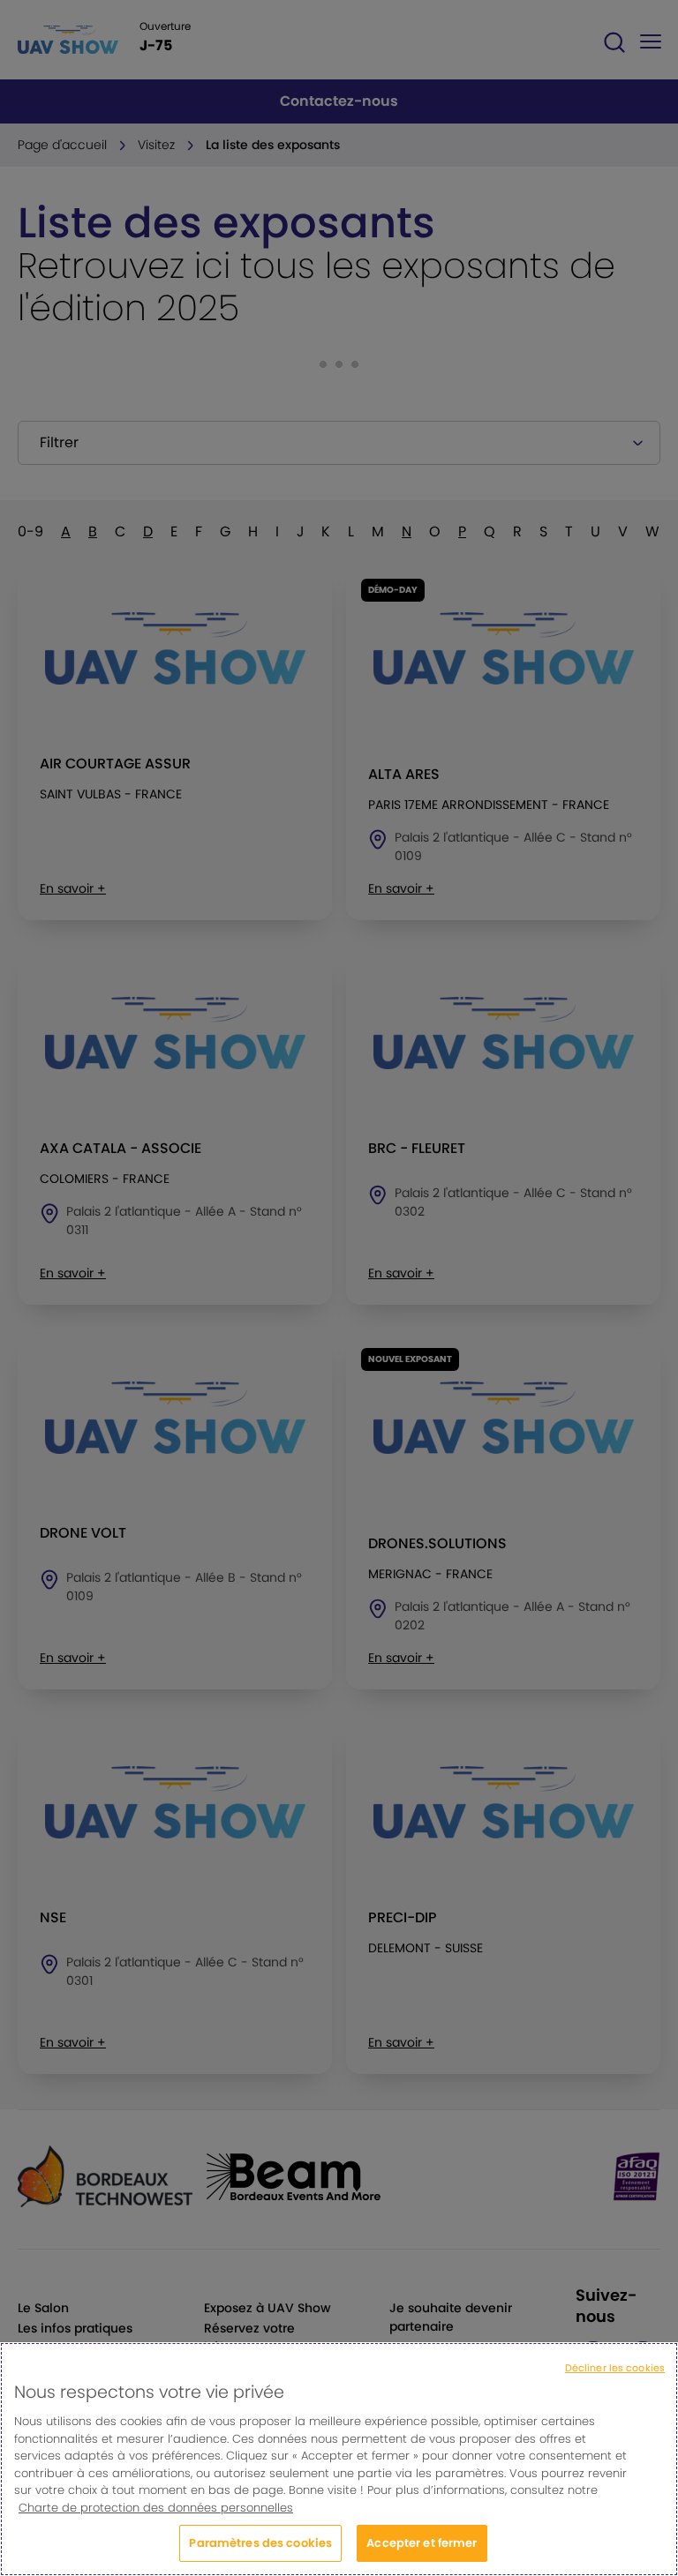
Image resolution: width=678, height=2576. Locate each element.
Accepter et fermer (421, 2553)
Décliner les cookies (615, 2378)
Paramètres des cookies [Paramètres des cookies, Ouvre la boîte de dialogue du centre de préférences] (260, 2553)
